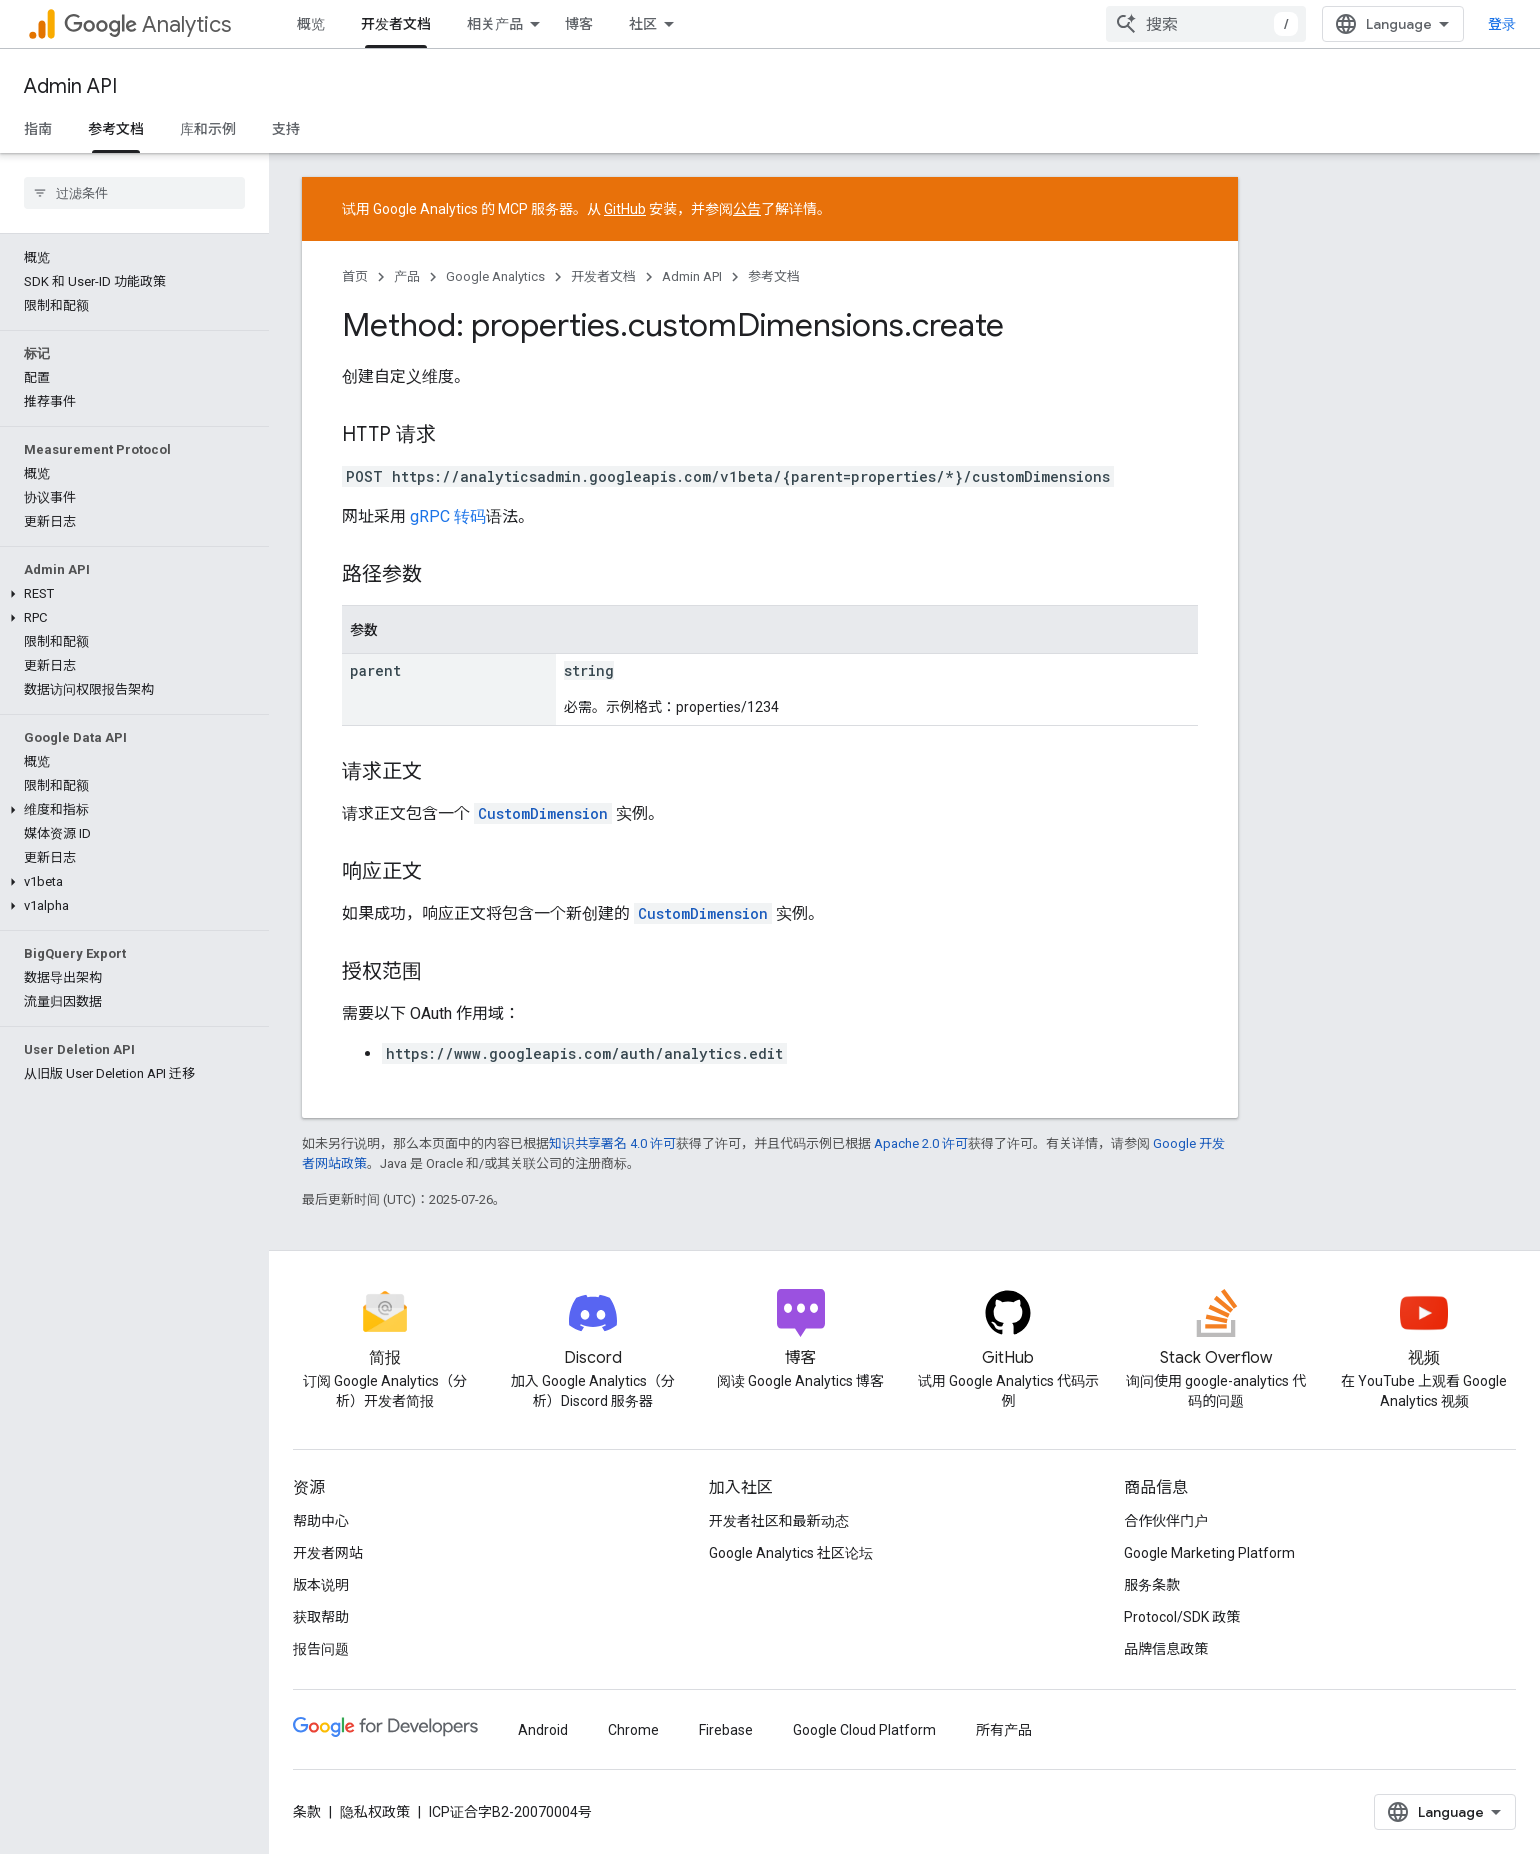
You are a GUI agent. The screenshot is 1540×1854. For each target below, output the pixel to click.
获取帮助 (321, 1617)
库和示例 (208, 129)
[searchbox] (134, 193)
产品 (407, 276)
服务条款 (1152, 1585)
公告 (747, 209)
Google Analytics (495, 276)
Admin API (70, 86)
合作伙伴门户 (1166, 1521)
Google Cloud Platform (864, 1730)
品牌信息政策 (1166, 1649)
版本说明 (321, 1585)
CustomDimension (543, 813)
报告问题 (321, 1649)
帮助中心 (321, 1521)
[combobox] (1222, 24)
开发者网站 (328, 1553)
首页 (355, 276)
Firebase (726, 1730)
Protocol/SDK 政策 (1182, 1617)
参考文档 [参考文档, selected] (116, 129)
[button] (130, 594)
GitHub (625, 209)
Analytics (147, 24)
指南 (38, 129)
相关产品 (495, 24)
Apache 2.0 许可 (921, 1143)
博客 (579, 24)
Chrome (633, 1730)
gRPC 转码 (448, 516)
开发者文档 (603, 276)
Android (543, 1730)
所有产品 (1004, 1730)
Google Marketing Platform (1209, 1553)
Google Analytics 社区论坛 (791, 1553)
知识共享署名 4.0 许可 (612, 1143)
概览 (311, 24)
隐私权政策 (375, 1812)
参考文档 (774, 276)
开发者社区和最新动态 (779, 1521)
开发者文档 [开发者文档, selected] (396, 24)
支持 (286, 129)
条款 (307, 1812)
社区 (643, 24)
